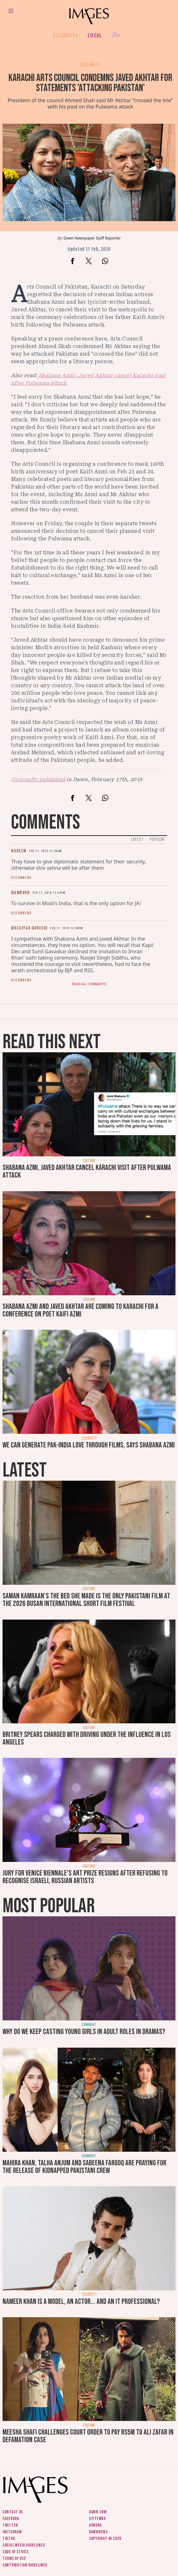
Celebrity (65, 35)
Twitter (10, 2525)
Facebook (11, 2518)
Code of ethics (16, 2551)
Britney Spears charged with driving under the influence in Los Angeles (87, 1738)
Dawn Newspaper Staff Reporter (92, 238)
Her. (116, 35)
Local (95, 35)
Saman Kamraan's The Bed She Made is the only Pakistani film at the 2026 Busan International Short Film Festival (86, 1599)
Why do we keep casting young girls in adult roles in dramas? (84, 2031)
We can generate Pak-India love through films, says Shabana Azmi (89, 1445)
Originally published (38, 779)
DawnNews (98, 2532)
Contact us (13, 2512)
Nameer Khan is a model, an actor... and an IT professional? (81, 2301)
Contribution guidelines (25, 2565)
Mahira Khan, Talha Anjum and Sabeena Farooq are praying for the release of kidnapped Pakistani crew (84, 2166)
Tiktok (9, 2538)
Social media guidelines (24, 2545)
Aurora (95, 2525)
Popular (157, 840)
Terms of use (14, 2558)
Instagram (12, 2532)
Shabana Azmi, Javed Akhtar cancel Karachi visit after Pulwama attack (87, 1171)
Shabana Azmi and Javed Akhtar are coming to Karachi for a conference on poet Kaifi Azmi (80, 1310)
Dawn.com (98, 2512)
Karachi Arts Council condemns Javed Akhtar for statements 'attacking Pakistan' (90, 83)
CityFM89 (97, 2518)
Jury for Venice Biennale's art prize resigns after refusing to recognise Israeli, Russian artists (85, 1877)
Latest (137, 840)
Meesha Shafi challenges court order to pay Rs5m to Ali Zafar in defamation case (88, 2436)
